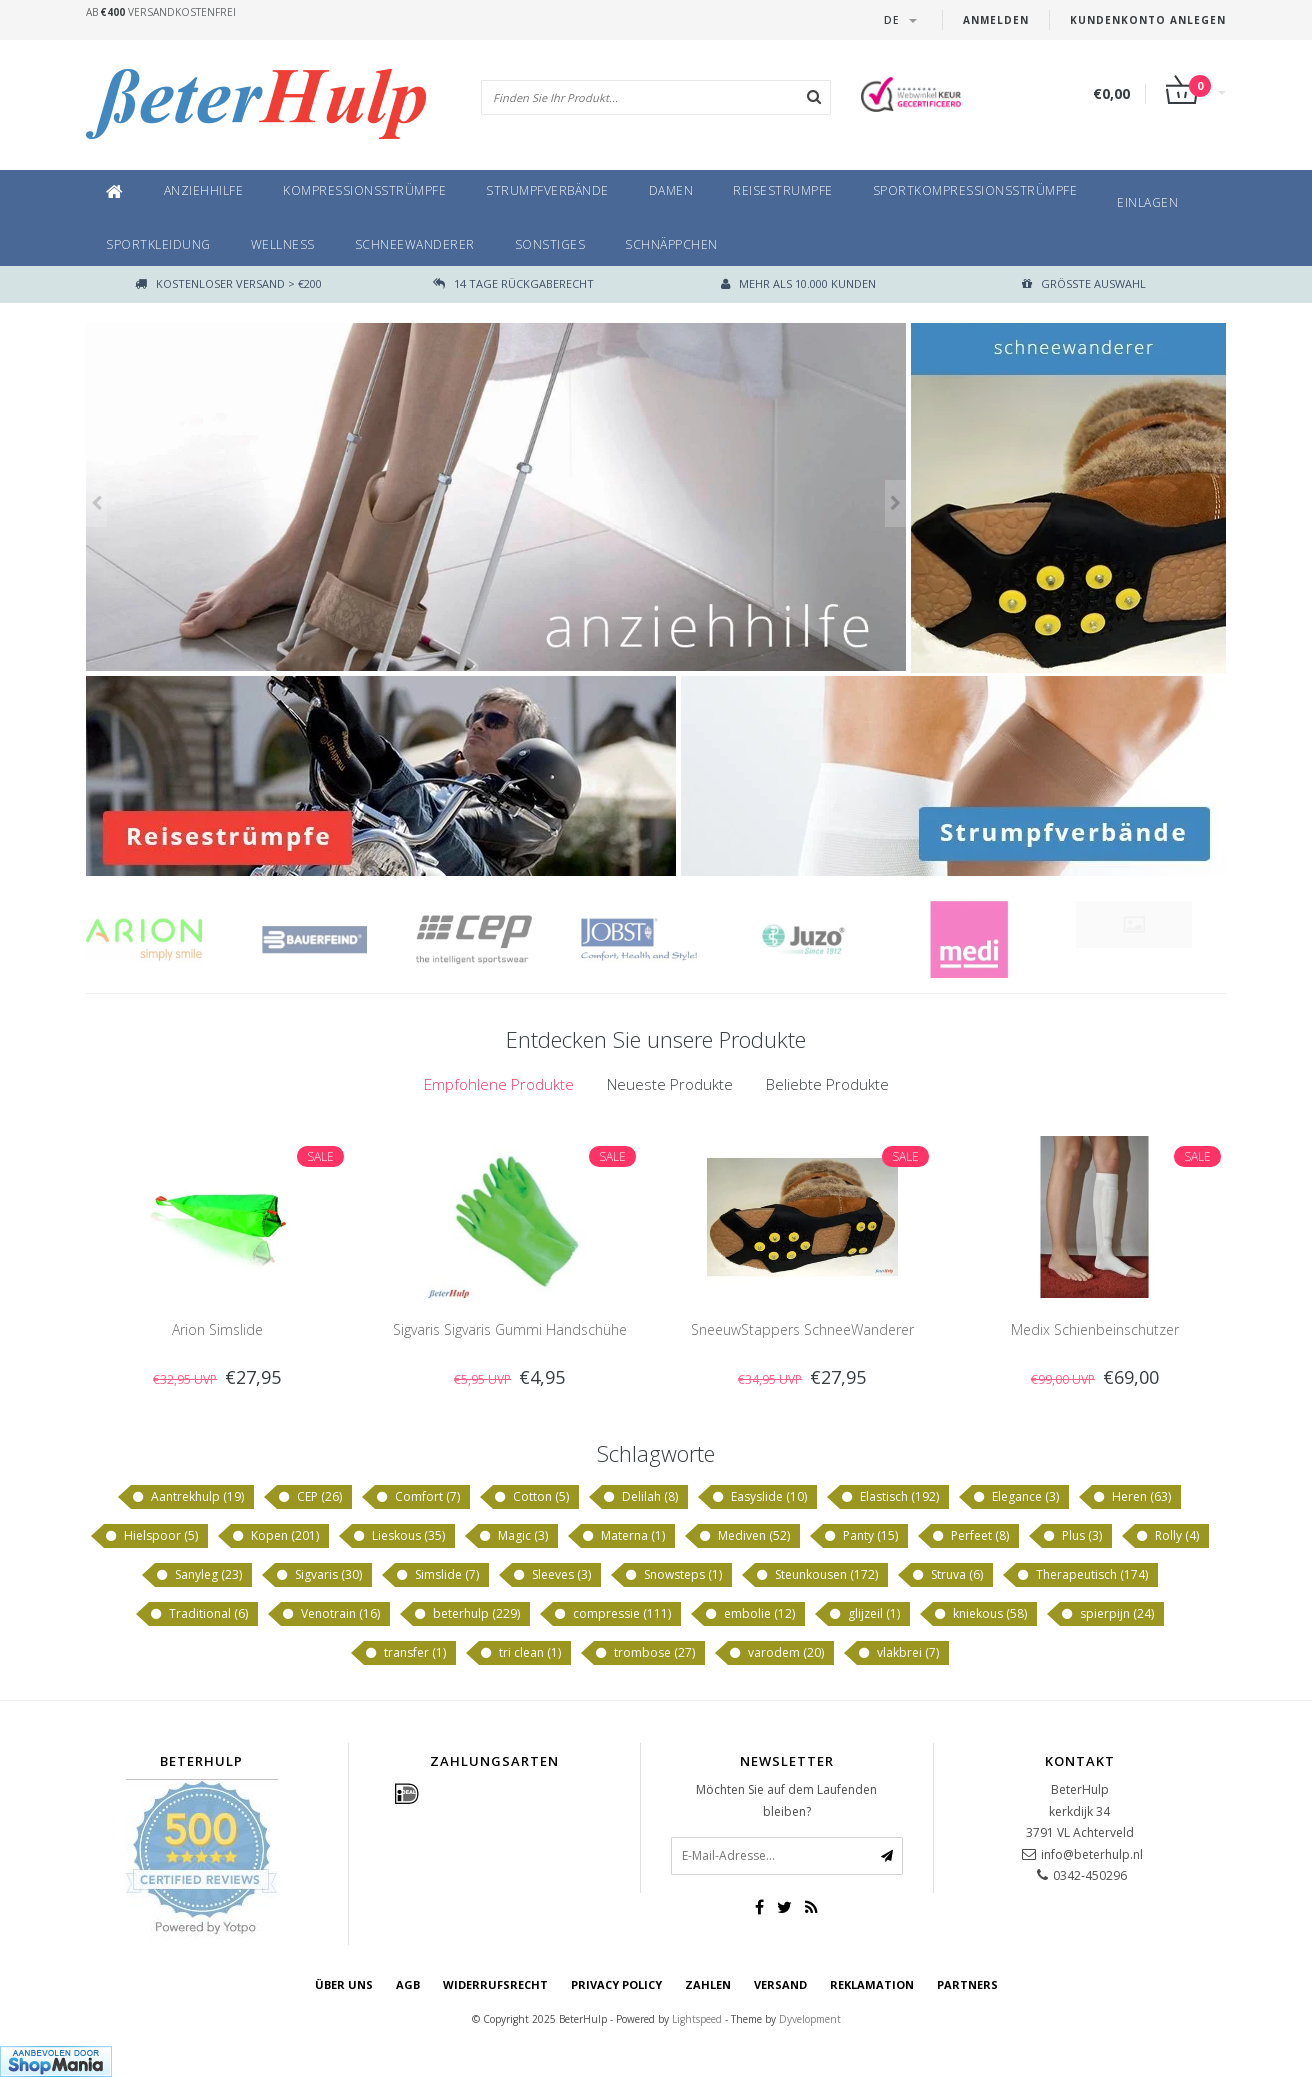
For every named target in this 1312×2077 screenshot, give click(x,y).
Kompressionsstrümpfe (364, 190)
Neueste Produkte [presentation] (670, 1084)
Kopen (275, 1536)
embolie (749, 1614)
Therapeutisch (1082, 1575)
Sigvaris (318, 1575)
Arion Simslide (217, 1329)
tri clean (520, 1653)
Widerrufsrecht (495, 1984)
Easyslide (759, 1497)
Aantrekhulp (187, 1497)
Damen (671, 190)
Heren (1131, 1497)
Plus (1072, 1536)
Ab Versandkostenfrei (161, 12)
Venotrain (330, 1614)
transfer (405, 1653)
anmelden (996, 20)
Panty (860, 1536)
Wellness (283, 244)
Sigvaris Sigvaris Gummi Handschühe (510, 1329)
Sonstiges (550, 244)
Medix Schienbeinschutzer (1095, 1329)
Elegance (1015, 1497)
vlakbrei (898, 1653)
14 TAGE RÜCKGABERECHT (513, 283)
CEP (309, 1497)
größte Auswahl (1084, 283)
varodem (776, 1653)
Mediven (744, 1536)
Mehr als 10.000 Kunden (798, 283)
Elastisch (889, 1497)
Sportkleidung (158, 244)
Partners (967, 1984)
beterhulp (466, 1614)
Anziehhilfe (204, 190)
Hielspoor (151, 1536)
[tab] (499, 1084)
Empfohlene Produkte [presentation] (499, 1084)
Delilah (640, 1497)
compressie (612, 1614)
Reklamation (872, 1984)
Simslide (437, 1575)
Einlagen (1147, 202)
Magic (513, 1536)
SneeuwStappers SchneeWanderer (802, 1329)
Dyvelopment (810, 2019)
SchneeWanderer (415, 244)
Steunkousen (816, 1575)
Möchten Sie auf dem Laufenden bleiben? (786, 1800)
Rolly (1167, 1536)
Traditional (198, 1614)
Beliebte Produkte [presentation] (827, 1084)
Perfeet (970, 1536)
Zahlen (708, 1984)
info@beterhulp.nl (1092, 1854)
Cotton (531, 1497)
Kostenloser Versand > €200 (228, 283)
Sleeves (551, 1575)
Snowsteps (673, 1575)
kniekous (980, 1614)
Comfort (417, 1497)
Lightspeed (697, 2019)
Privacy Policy (616, 1984)
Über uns (344, 1984)
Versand (780, 1984)
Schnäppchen (671, 244)
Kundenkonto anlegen (1148, 20)
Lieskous (398, 1536)
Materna (623, 1536)
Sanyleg (198, 1575)
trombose (644, 1653)
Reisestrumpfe (783, 190)
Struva (947, 1575)
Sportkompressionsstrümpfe (975, 190)
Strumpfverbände (547, 190)
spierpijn (1107, 1614)
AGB (408, 1984)
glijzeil (864, 1614)
